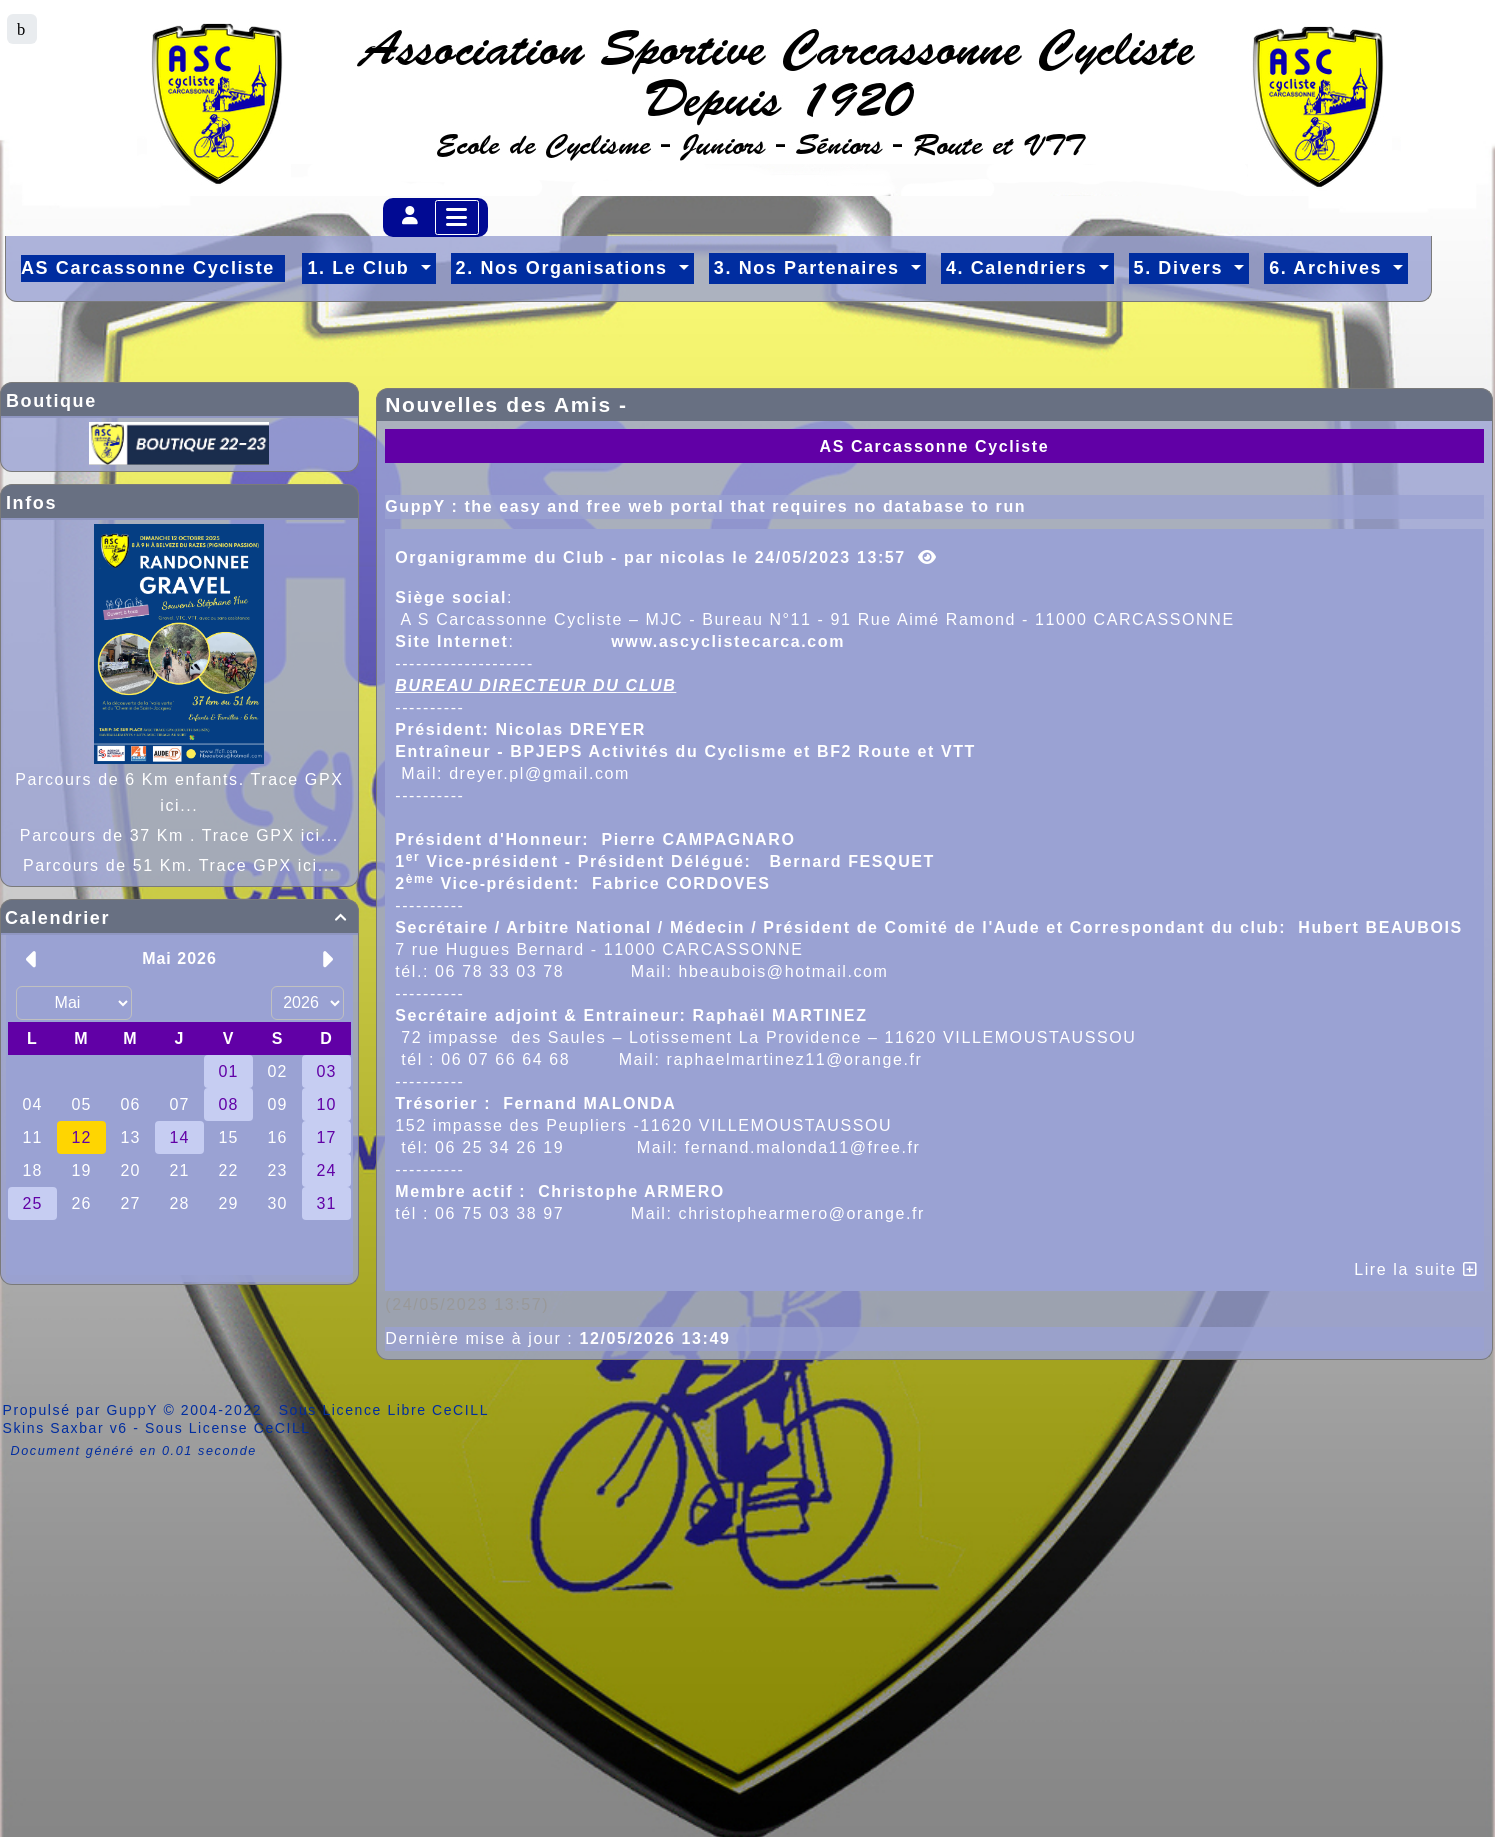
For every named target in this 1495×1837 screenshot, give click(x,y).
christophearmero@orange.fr (802, 1213)
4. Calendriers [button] (1020, 268)
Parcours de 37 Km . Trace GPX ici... (179, 835)
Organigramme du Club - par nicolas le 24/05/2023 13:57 (666, 557)
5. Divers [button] (1182, 268)
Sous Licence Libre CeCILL (386, 1410)
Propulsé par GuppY (83, 1410)
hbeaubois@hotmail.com (784, 971)
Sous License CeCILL (228, 1428)
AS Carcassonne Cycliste (934, 446)
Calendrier (179, 918)
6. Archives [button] (1329, 268)
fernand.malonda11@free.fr (803, 1147)
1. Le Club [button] (361, 268)
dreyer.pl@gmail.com (539, 773)
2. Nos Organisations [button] (565, 268)
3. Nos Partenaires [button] (810, 268)
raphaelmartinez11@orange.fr (795, 1059)
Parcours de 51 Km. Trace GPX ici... (179, 865)
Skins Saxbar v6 (65, 1428)
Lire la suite (1416, 1269)
